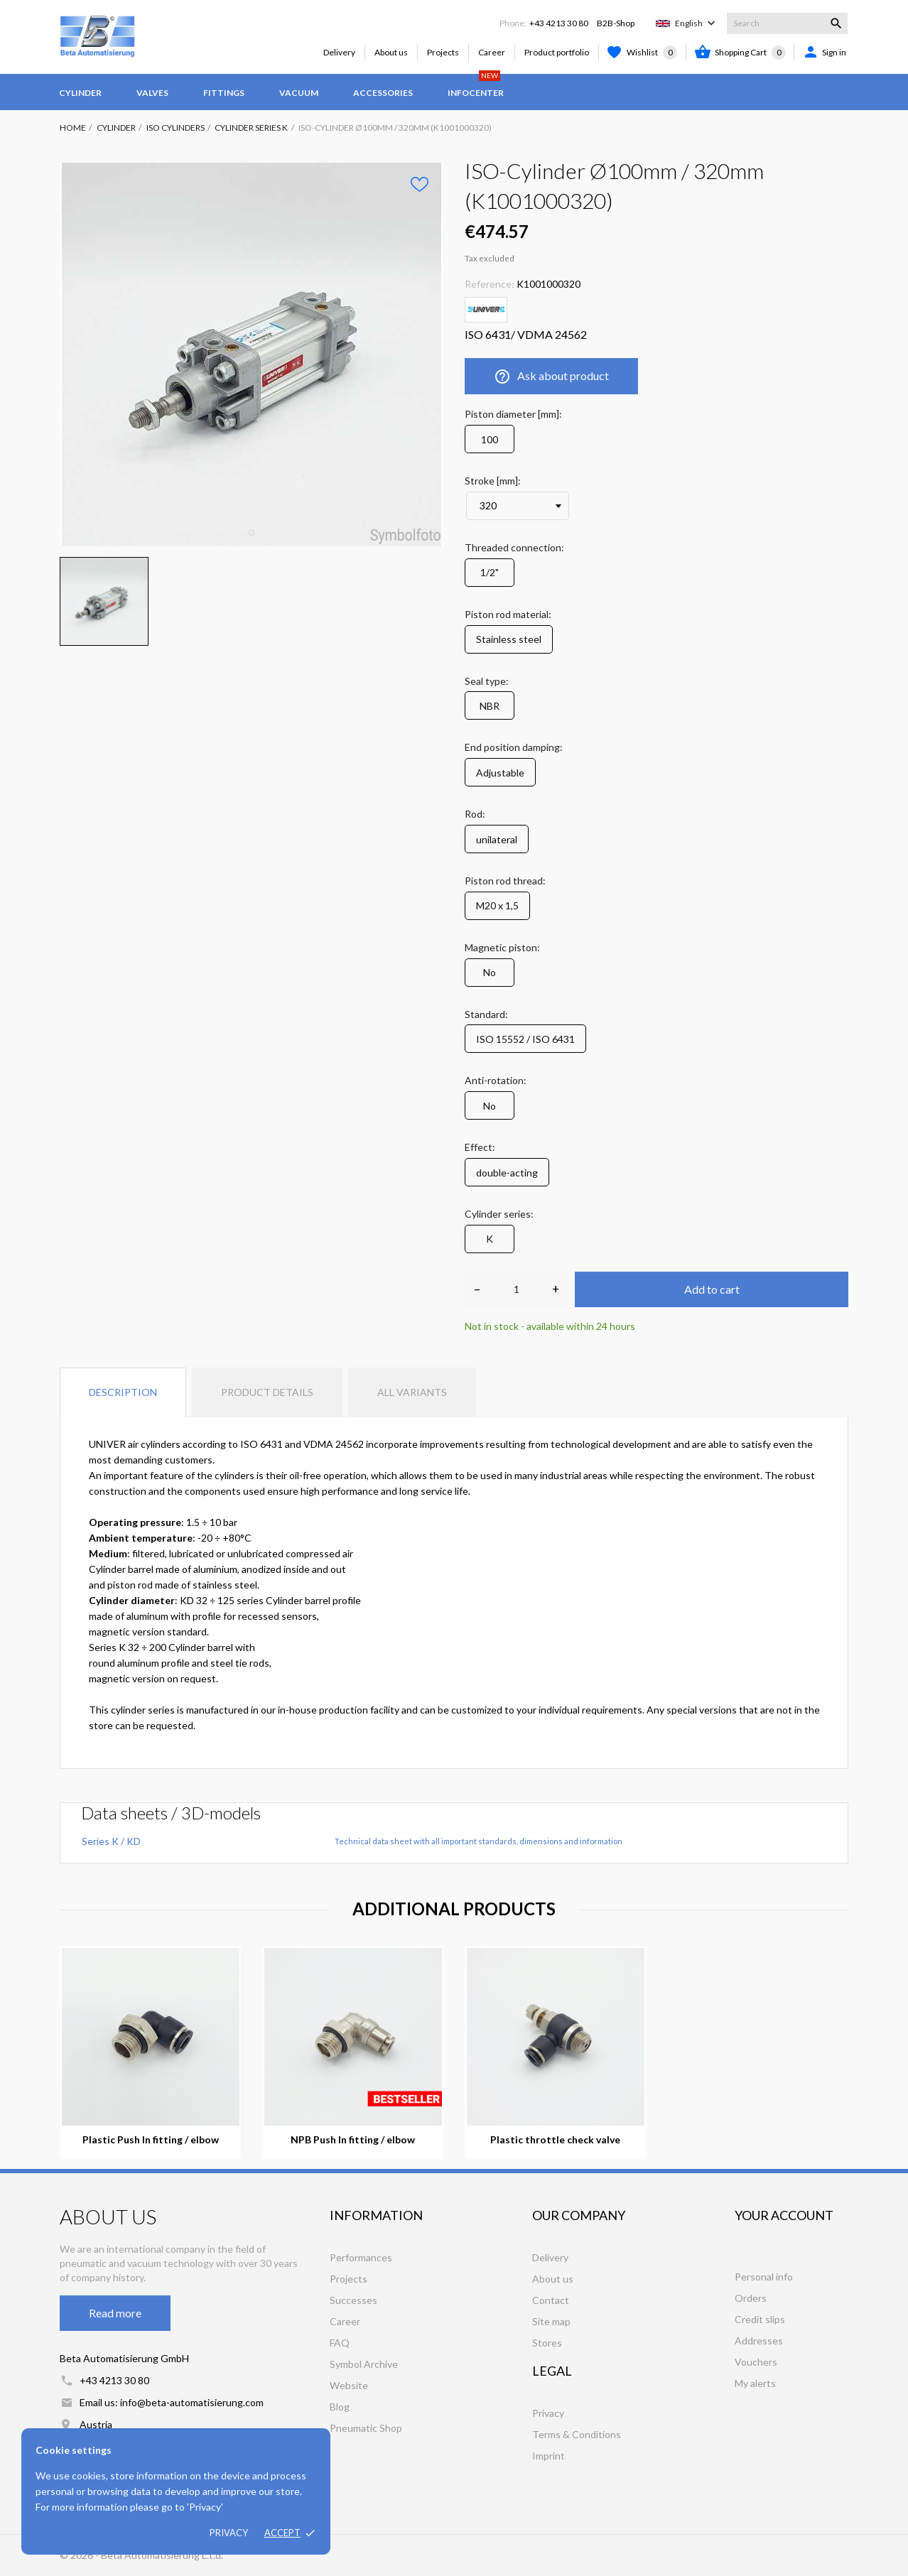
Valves (152, 92)
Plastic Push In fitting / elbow (150, 2140)
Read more (115, 2313)
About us (391, 52)
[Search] (787, 23)
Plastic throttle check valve (555, 2140)
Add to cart (712, 1289)
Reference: (489, 284)
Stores (547, 2343)
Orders (751, 2298)
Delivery (339, 52)
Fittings (223, 92)
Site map (551, 2321)
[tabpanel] (251, 354)
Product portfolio (556, 52)
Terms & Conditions (576, 2434)
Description (123, 1392)
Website (349, 2385)
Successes (353, 2300)
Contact (550, 2300)
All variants (412, 1392)
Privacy (229, 2532)
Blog (340, 2407)
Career (491, 52)
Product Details (267, 1392)
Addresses (759, 2340)
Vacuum (298, 92)
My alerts (755, 2383)
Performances (361, 2257)
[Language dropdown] (696, 23)
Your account (784, 2215)
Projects (443, 52)
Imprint (548, 2456)
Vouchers (756, 2362)
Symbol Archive (364, 2364)
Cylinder (80, 92)
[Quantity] (516, 1289)
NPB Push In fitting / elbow (353, 2140)
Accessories (383, 92)
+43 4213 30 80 (558, 23)
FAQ (340, 2343)
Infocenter (476, 86)
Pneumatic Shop (366, 2428)
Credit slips (760, 2319)
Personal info (764, 2277)
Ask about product (551, 376)
